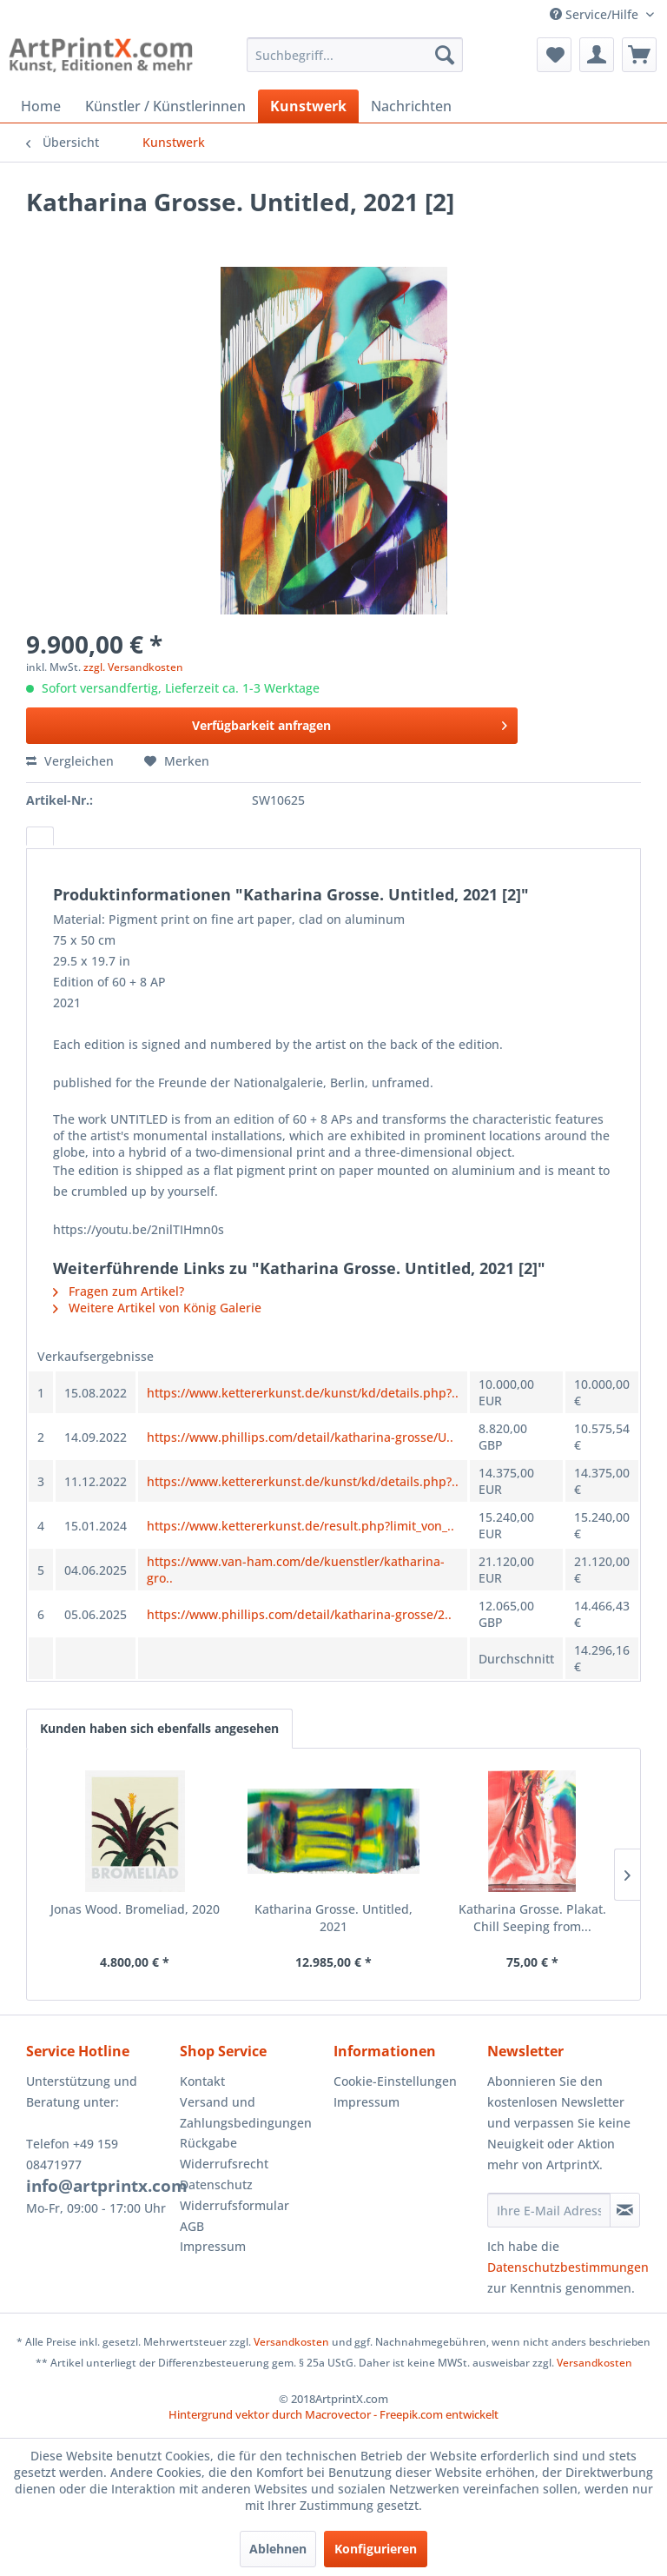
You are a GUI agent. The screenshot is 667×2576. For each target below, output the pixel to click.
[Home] (41, 106)
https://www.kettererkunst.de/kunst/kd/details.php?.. (303, 1392)
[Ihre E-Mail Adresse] (549, 2210)
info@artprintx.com (107, 2185)
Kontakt (202, 2081)
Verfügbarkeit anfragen (349, 723)
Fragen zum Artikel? (118, 1291)
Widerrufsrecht (224, 2163)
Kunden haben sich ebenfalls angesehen (159, 1728)
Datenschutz (216, 2184)
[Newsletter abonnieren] (625, 2210)
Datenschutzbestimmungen (568, 2267)
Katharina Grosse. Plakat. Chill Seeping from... (532, 1918)
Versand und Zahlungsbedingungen (246, 2112)
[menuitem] (355, 54)
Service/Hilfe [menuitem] (596, 14)
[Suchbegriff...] (355, 54)
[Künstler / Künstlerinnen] (165, 106)
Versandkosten (291, 2341)
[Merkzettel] (554, 54)
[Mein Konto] (596, 54)
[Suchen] (444, 54)
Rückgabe (208, 2142)
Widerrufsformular (234, 2205)
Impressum (213, 2246)
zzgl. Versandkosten (133, 667)
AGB (192, 2226)
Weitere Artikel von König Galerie (157, 1307)
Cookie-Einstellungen (395, 2081)
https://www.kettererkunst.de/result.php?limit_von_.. (300, 1525)
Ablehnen (278, 2548)
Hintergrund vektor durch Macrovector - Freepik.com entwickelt (333, 2414)
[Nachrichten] (411, 106)
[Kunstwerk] (308, 106)
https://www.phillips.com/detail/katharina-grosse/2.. (299, 1614)
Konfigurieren (375, 2548)
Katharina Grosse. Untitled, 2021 (333, 1918)
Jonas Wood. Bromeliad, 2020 (135, 1909)
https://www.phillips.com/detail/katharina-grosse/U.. (300, 1437)
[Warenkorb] (639, 54)
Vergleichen (70, 761)
